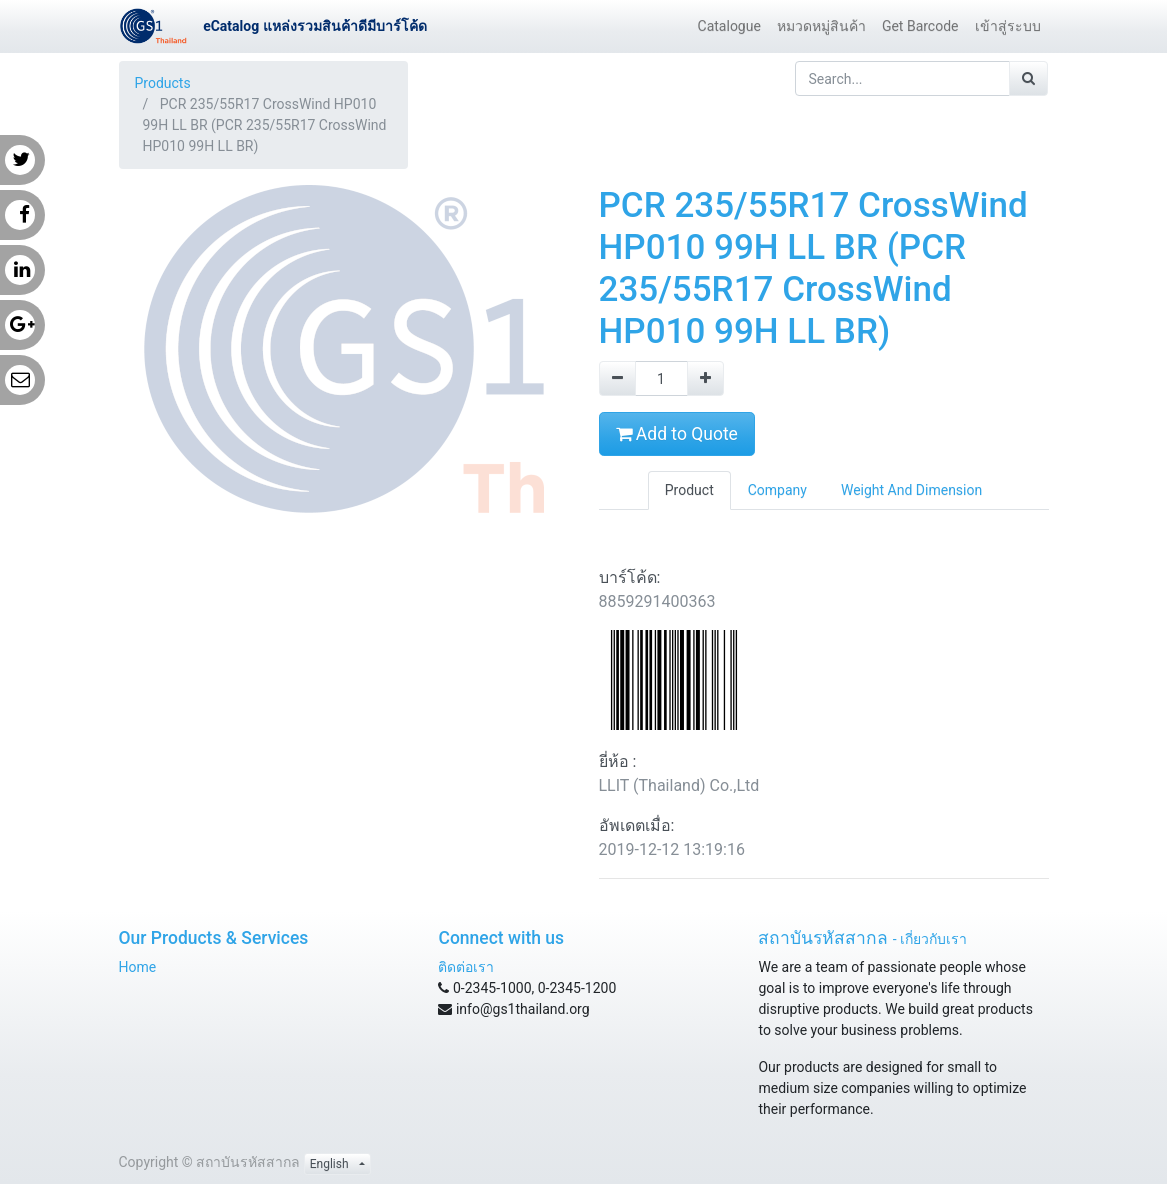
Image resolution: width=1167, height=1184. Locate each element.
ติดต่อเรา (466, 967)
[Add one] (705, 378)
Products (163, 83)
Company (777, 490)
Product (689, 490)
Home (138, 967)
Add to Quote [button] (677, 434)
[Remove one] (617, 378)
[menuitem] (729, 26)
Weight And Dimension (911, 490)
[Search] (1028, 78)
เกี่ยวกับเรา (933, 939)
